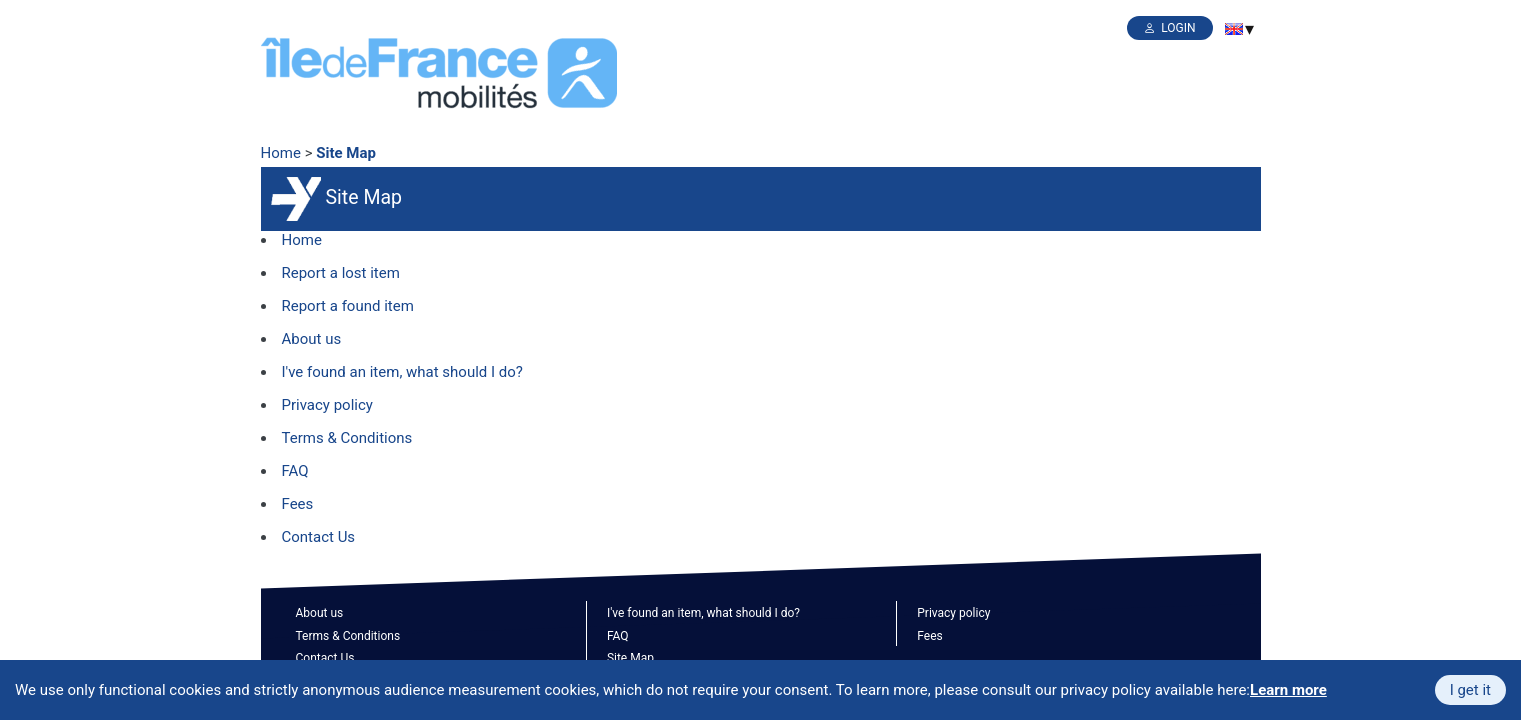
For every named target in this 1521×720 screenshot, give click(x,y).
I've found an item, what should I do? (402, 372)
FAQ (295, 471)
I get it (1470, 690)
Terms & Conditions (347, 438)
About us (312, 339)
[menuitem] (1234, 29)
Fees (298, 504)
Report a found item (348, 306)
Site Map (346, 153)
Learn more (1288, 690)
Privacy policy (327, 405)
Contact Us (319, 537)
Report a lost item (341, 273)
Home (281, 153)
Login (1178, 28)
